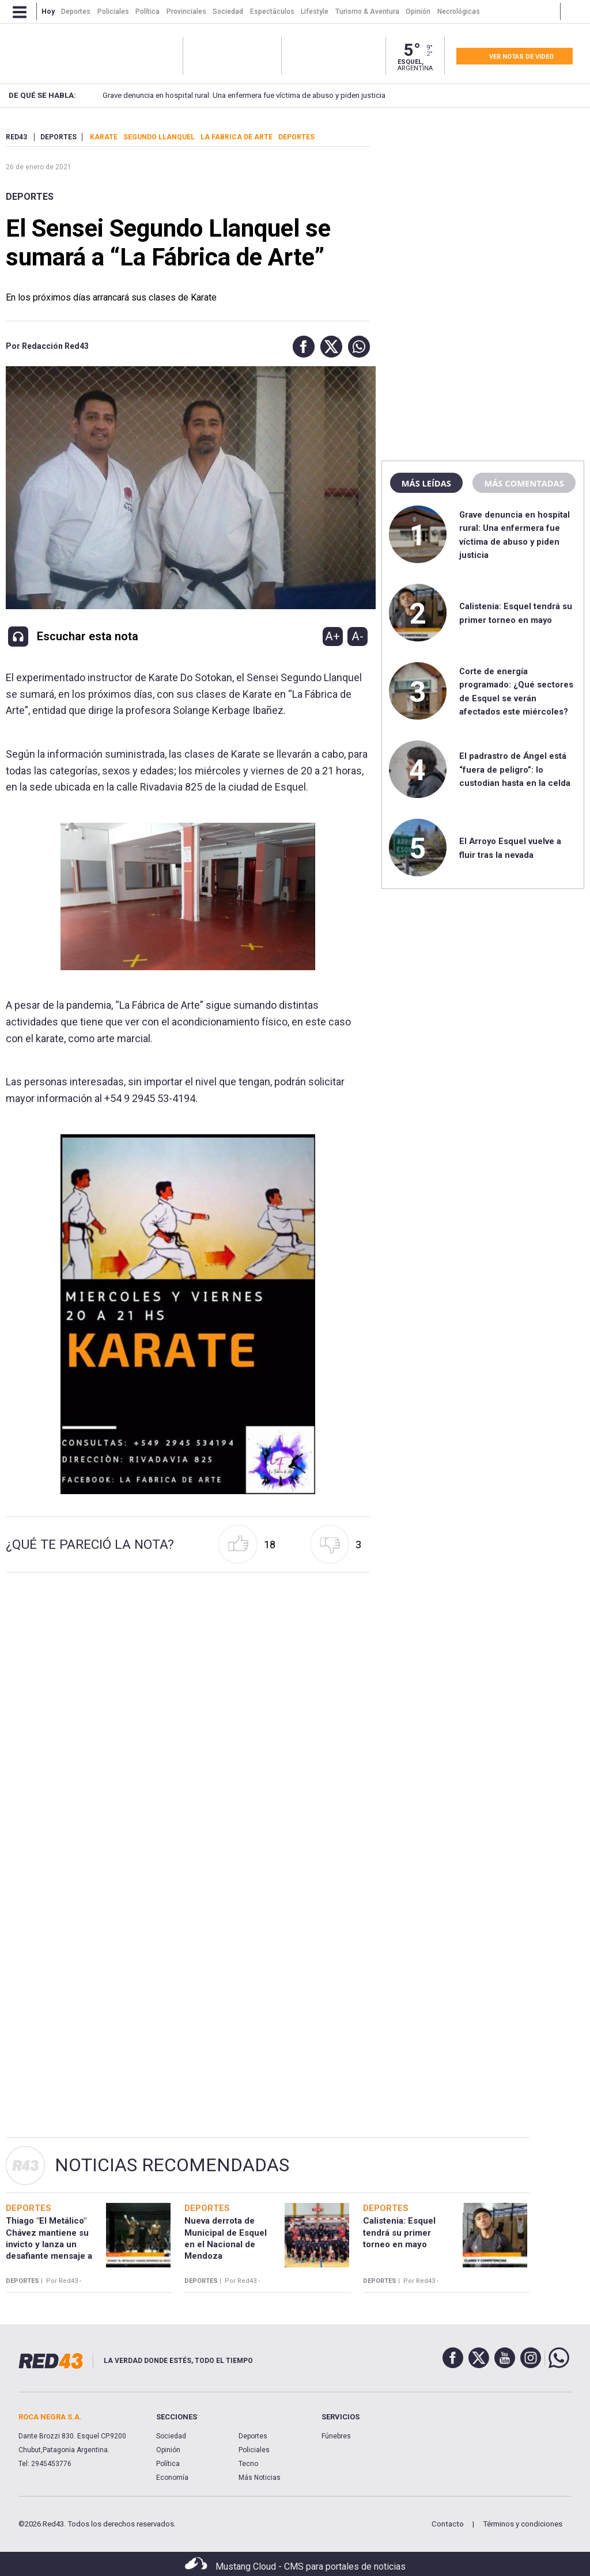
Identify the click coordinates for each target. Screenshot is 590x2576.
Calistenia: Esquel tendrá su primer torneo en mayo (399, 2233)
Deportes (30, 196)
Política (168, 2464)
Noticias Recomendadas (172, 2165)
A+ (332, 636)
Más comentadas (523, 483)
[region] (482, 204)
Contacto (448, 2524)
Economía (172, 2478)
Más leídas (426, 483)
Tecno (248, 2464)
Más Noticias (260, 2478)
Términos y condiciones (522, 2524)
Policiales (254, 2450)
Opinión (168, 2450)
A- (357, 636)
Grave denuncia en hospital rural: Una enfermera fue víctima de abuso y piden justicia (223, 95)
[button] (301, 347)
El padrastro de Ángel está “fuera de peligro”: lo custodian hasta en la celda (514, 769)
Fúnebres (336, 2436)
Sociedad (171, 2436)
